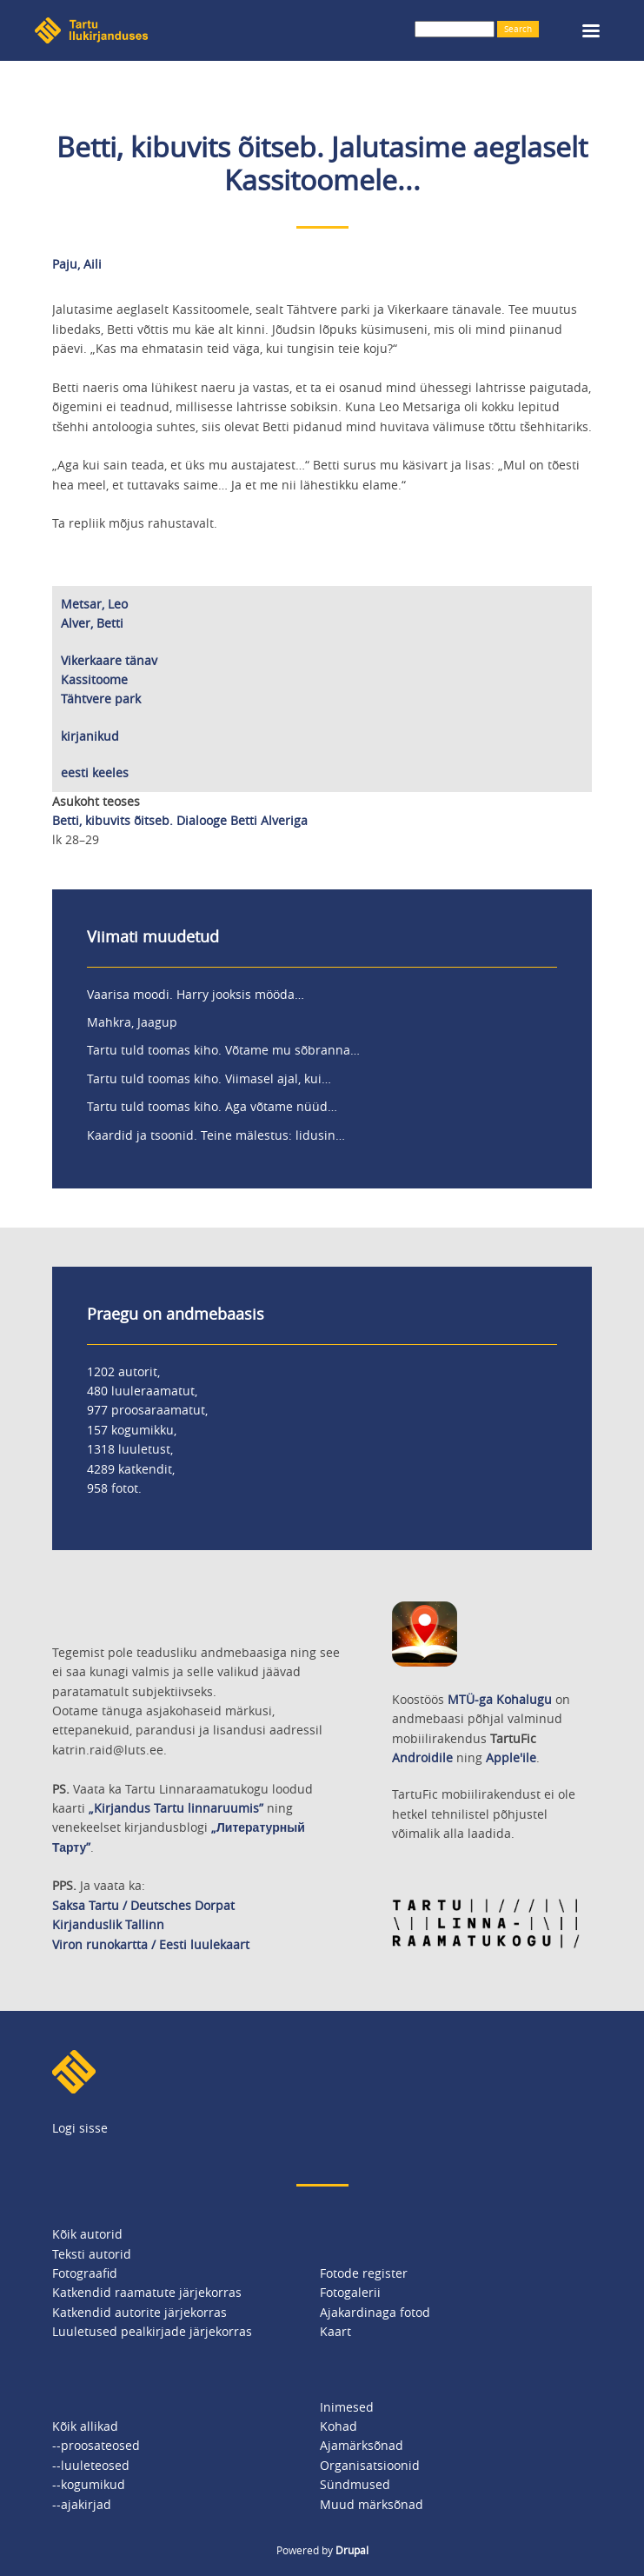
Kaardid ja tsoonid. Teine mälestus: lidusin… (216, 1135)
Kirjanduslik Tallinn (108, 1924)
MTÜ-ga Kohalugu (500, 1699)
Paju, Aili (77, 264)
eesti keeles (95, 772)
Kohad (338, 2426)
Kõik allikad (85, 2426)
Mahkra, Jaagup (132, 1022)
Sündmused (355, 2484)
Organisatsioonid (370, 2465)
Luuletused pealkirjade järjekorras (152, 2331)
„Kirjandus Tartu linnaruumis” (176, 1808)
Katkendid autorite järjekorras (139, 2312)
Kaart (335, 2331)
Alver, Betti (92, 623)
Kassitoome (94, 679)
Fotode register (364, 2273)
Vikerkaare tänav (109, 660)
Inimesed (347, 2407)
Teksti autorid (91, 2254)
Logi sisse (80, 2128)
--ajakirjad (81, 2504)
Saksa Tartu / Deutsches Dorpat (143, 1905)
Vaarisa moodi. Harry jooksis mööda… (195, 994)
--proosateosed (96, 2445)
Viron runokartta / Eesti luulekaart (150, 1944)
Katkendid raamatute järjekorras (147, 2292)
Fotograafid (84, 2273)
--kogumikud (88, 2484)
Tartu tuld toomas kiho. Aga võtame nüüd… (212, 1106)
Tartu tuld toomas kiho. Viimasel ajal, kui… (209, 1078)
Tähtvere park (101, 698)
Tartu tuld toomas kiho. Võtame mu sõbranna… (223, 1050)
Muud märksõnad (371, 2504)
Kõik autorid (87, 2234)
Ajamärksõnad (361, 2445)
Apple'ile (511, 1757)
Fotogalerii (350, 2292)
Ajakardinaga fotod (375, 2312)
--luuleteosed (90, 2465)
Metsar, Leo (94, 604)
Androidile (422, 1757)
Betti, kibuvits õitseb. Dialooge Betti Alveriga (180, 820)
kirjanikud (90, 736)
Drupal (351, 2550)
